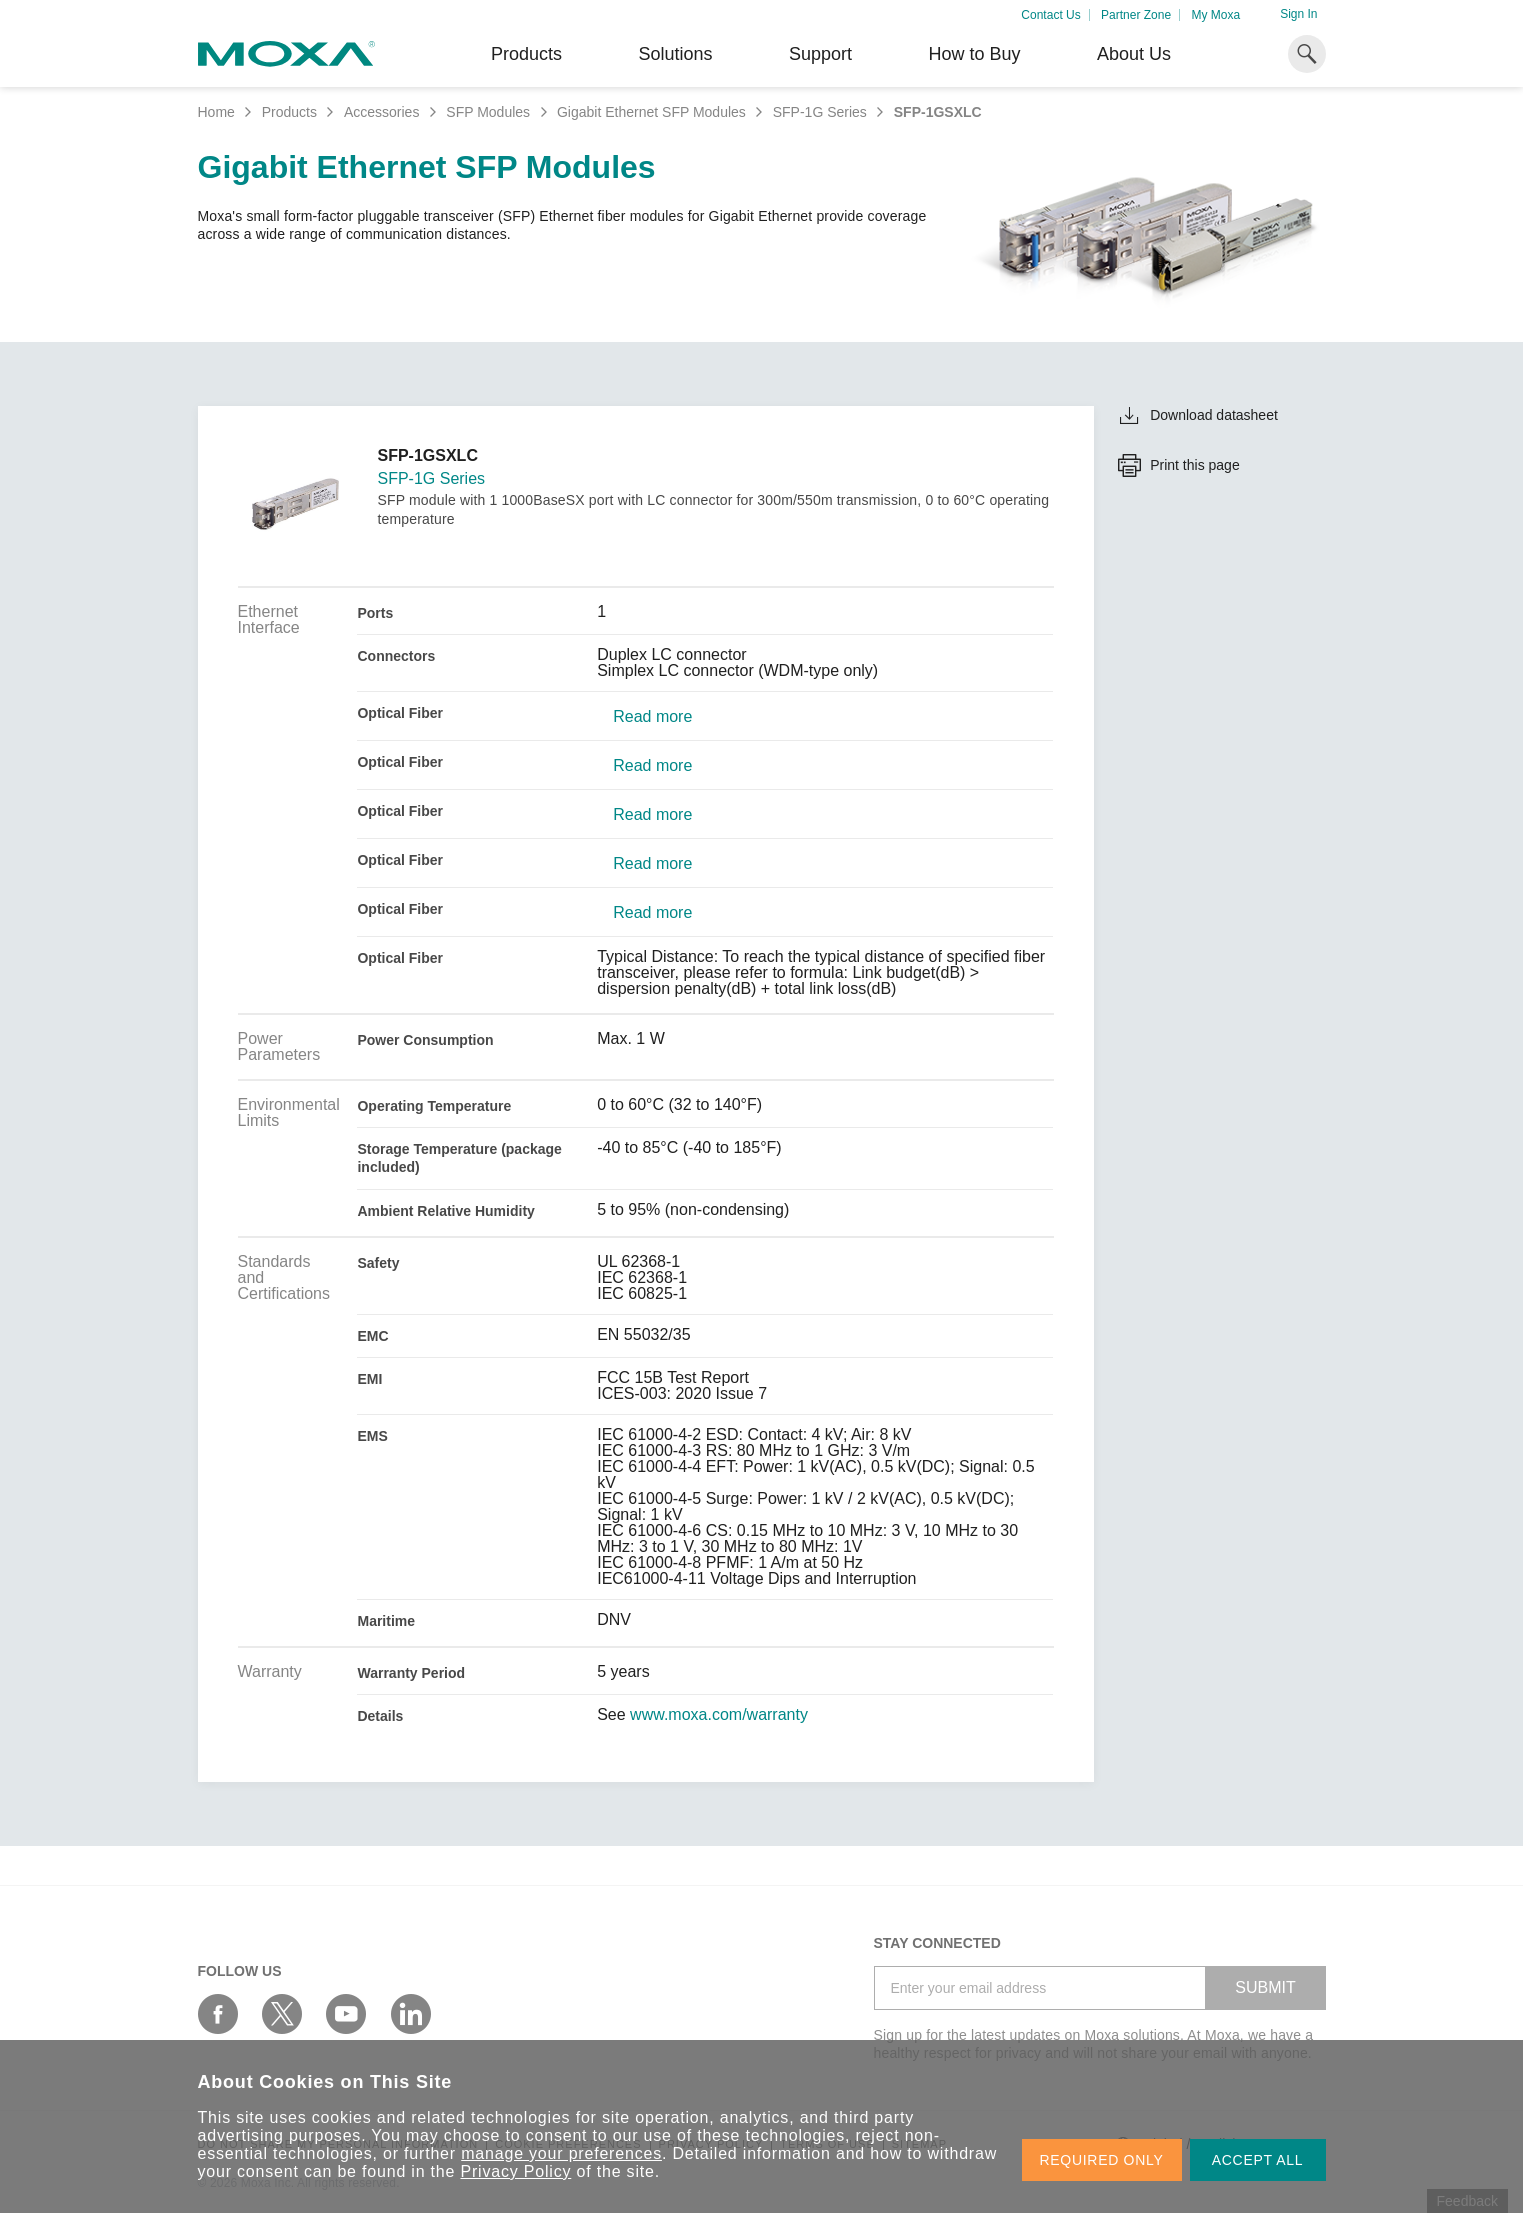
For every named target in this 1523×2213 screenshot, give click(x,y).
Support (820, 54)
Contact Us (1050, 15)
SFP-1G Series (820, 112)
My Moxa (1215, 15)
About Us (1134, 54)
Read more (652, 717)
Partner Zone (1136, 15)
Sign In (1298, 14)
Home (216, 112)
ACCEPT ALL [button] (1258, 2160)
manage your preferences (561, 2153)
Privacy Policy (516, 2171)
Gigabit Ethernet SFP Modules (651, 112)
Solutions (675, 54)
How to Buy (974, 54)
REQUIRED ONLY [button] (1102, 2160)
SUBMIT (1265, 1987)
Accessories (381, 112)
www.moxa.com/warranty (719, 1715)
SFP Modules (488, 112)
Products (289, 112)
